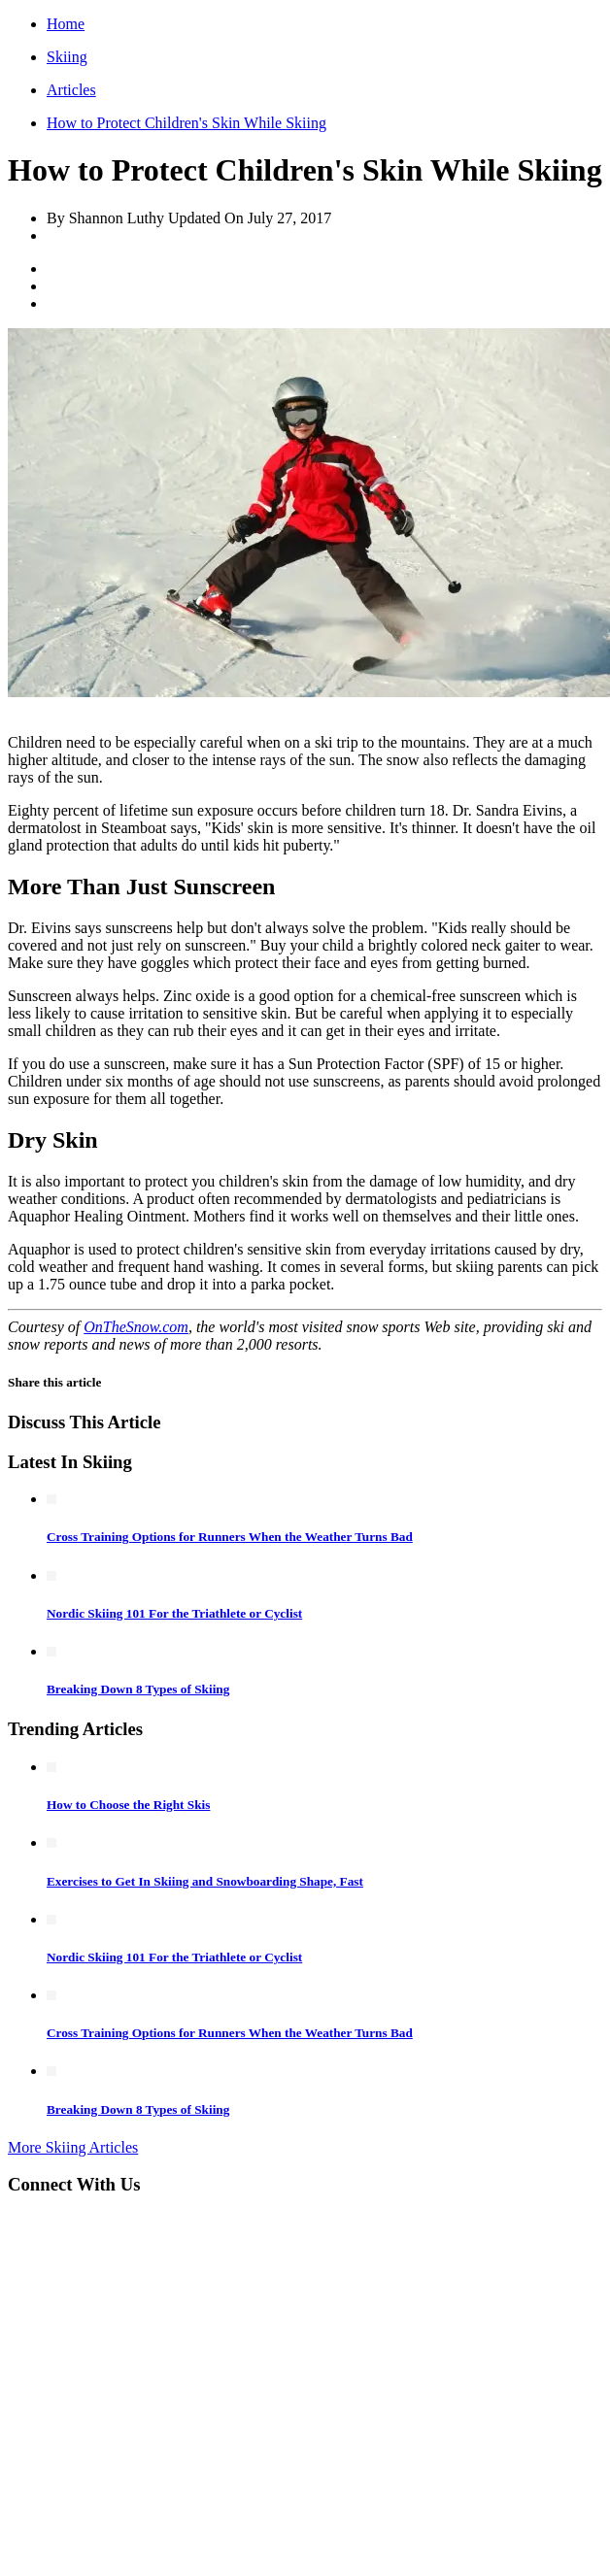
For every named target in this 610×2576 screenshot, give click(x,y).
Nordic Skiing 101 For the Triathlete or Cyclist (174, 1613)
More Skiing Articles (73, 2147)
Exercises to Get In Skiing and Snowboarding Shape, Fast (205, 1881)
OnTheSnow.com (136, 1327)
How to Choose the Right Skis (128, 1804)
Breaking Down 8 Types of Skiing (138, 1689)
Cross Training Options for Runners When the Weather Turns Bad (230, 1536)
